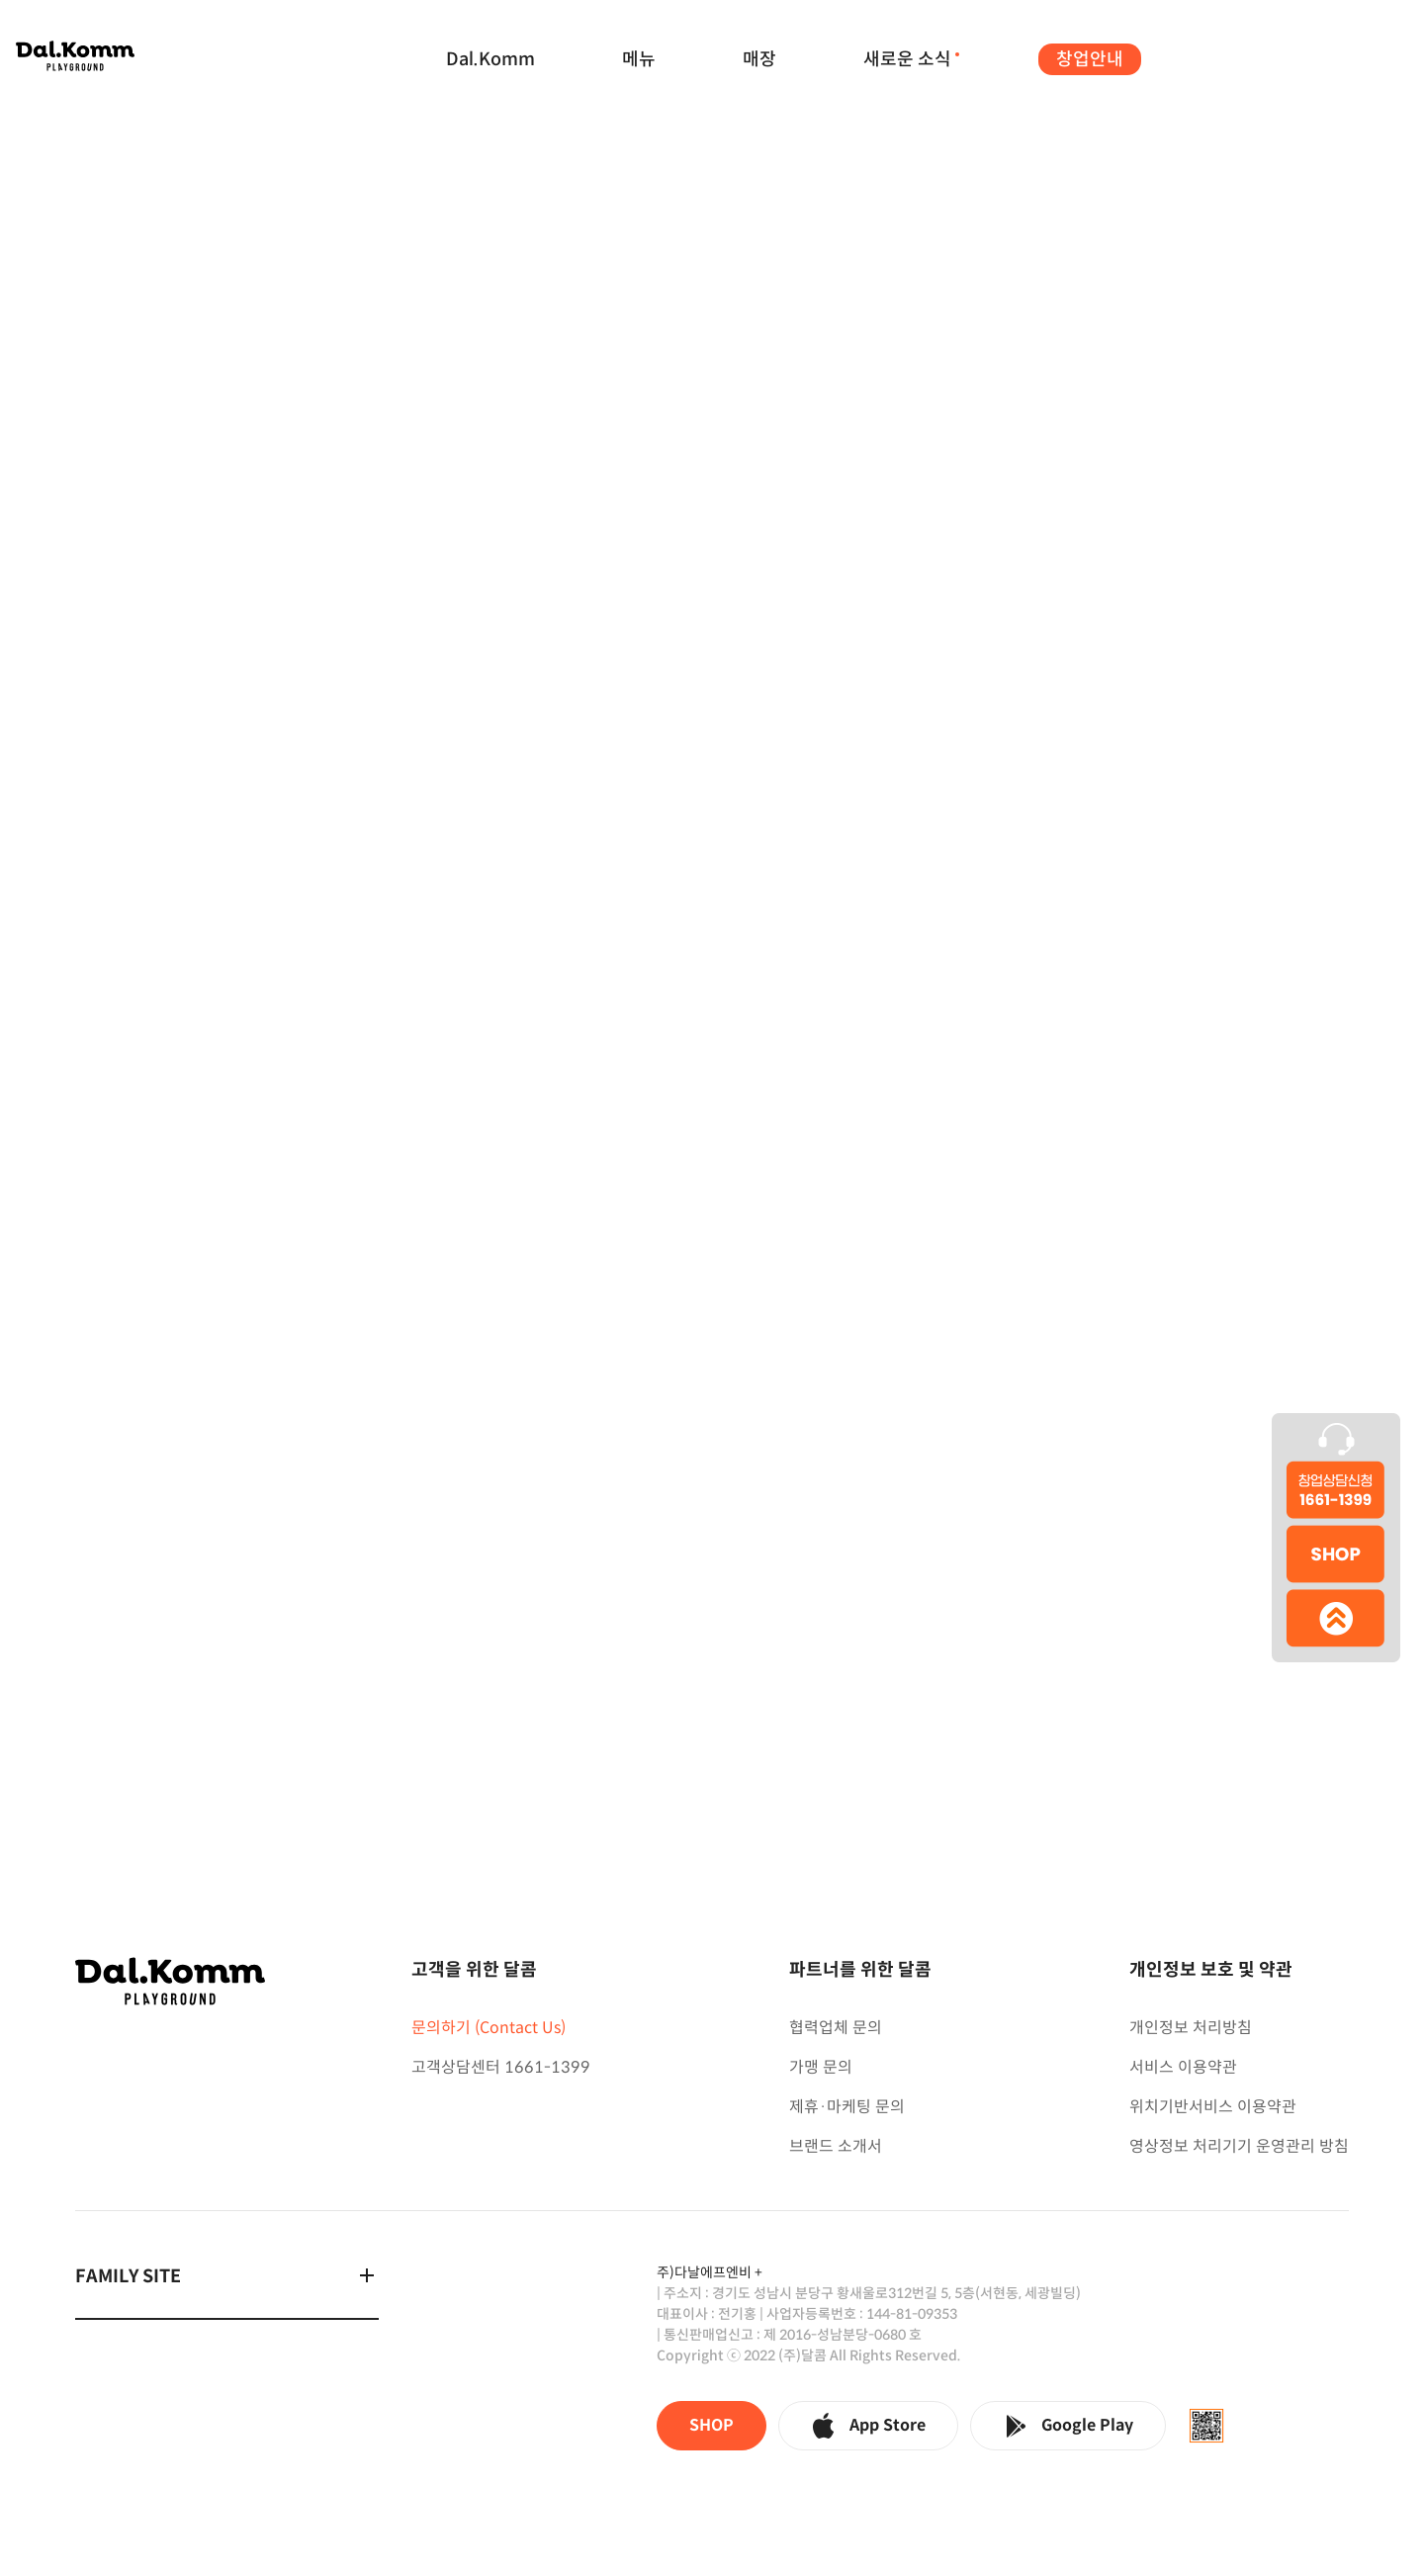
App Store (868, 2426)
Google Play (1068, 2426)
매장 (759, 59)
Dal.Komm (490, 59)
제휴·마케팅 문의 (847, 2106)
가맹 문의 (820, 2067)
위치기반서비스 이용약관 (1212, 2106)
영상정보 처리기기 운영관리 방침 (1239, 2146)
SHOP (711, 2425)
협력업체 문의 (835, 2027)
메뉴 (639, 59)
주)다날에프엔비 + (709, 2272)
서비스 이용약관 (1183, 2067)
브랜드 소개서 (835, 2146)
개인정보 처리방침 (1190, 2027)
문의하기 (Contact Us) (488, 2027)
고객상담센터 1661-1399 (500, 2067)
